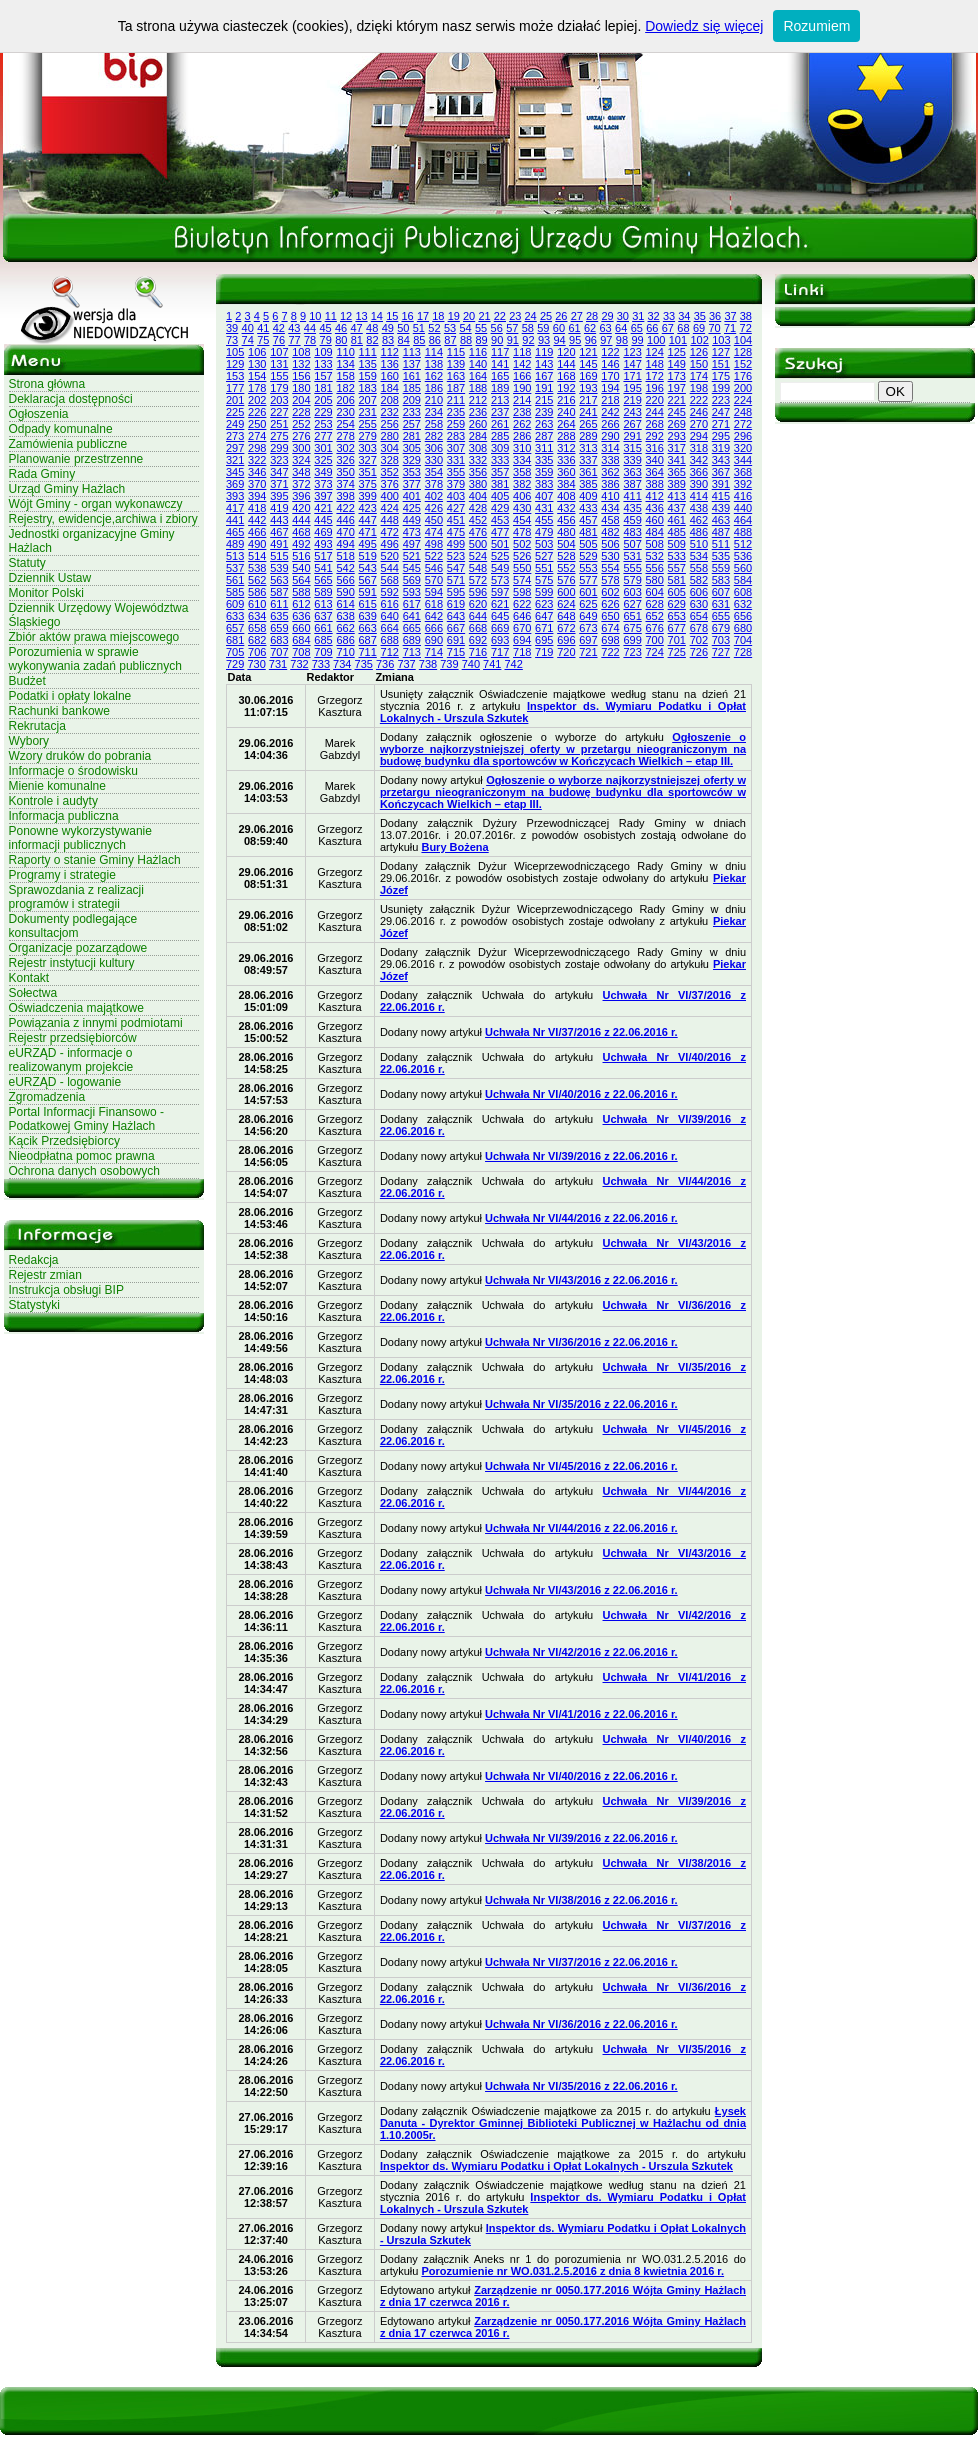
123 (632, 352)
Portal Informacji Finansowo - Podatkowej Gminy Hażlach (86, 1119)
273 (235, 436)
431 (544, 508)
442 (257, 520)
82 (372, 340)
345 (235, 472)
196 (654, 388)
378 (434, 484)
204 (301, 400)
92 (528, 340)
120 (566, 352)
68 (683, 328)
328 (390, 460)
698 (610, 640)
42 (279, 328)
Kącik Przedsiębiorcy (64, 1141)
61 (574, 328)
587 (279, 592)
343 (721, 460)
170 (610, 376)
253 (323, 424)
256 (390, 424)
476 (478, 532)
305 (412, 448)
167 (544, 376)
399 (367, 496)
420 (301, 508)
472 (390, 532)
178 (257, 388)
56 (497, 328)
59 (543, 328)
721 (588, 652)
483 (632, 532)
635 (279, 616)
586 (257, 592)
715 (456, 652)
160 (390, 376)
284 (478, 436)
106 (257, 352)
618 (434, 604)
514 (257, 556)
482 (610, 532)
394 (257, 496)
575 (544, 580)
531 (632, 556)
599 (544, 592)
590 (345, 592)
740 (471, 664)
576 (566, 580)
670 (522, 628)
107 (279, 352)
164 (478, 376)
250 (257, 424)
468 (301, 532)
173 (677, 376)
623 (544, 604)
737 (406, 664)
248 (743, 412)
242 (610, 412)
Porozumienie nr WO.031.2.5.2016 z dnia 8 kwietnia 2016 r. (572, 2271)
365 (677, 472)
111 (367, 352)
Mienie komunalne (57, 786)
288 (566, 436)
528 (566, 556)
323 (279, 460)
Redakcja (34, 1260)
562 (257, 580)
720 (566, 652)
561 (235, 580)
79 (326, 340)
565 (323, 580)
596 (478, 592)
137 (412, 364)
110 (345, 352)
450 (434, 520)
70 (714, 328)
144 (566, 364)
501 (500, 544)
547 (456, 568)
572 (478, 580)
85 (419, 340)
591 (367, 592)
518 (345, 556)
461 (677, 520)
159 (367, 376)
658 (257, 628)
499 (456, 544)
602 (610, 592)
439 (721, 508)
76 (279, 340)
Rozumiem (816, 26)
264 (566, 424)
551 (544, 568)
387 (632, 484)
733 (321, 664)
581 (677, 580)
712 (390, 652)
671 (544, 628)
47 (357, 328)
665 (412, 628)
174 (699, 376)
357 (500, 472)
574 (522, 580)
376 (390, 484)
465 (235, 532)
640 (390, 616)
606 (699, 592)
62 (590, 328)
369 (235, 484)
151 (721, 364)
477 (500, 532)
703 (721, 640)
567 (367, 580)
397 (323, 496)
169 (588, 376)
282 (434, 436)
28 (592, 316)
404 (478, 496)
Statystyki (34, 1305)
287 (544, 436)
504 (566, 544)
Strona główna (47, 384)
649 (588, 616)
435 (632, 508)
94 (559, 340)
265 (588, 424)
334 (522, 460)
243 (632, 412)
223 (721, 400)
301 (323, 448)
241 (588, 412)
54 (465, 328)
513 (235, 556)
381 (500, 484)
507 (632, 544)
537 (235, 568)
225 (235, 412)
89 (482, 340)
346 (257, 472)
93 (544, 340)
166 (522, 376)
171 (632, 376)
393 (235, 496)
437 (677, 508)
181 (323, 388)
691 (456, 640)
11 (331, 316)
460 (654, 520)
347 (279, 472)
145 (588, 364)
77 (294, 340)
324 (301, 460)
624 (566, 604)
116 (478, 352)
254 (345, 424)
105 (235, 352)
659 (279, 628)
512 (743, 544)
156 (301, 376)
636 (301, 616)
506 (610, 544)
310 (522, 448)
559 (721, 568)
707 (279, 652)
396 (301, 496)
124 (654, 352)
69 (699, 328)
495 (367, 544)
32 (654, 316)
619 (456, 604)
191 (544, 388)
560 (743, 568)
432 (566, 508)
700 (654, 640)
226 (257, 412)
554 (610, 568)
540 (301, 568)
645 (500, 616)
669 (500, 628)
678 (699, 628)
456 (566, 520)
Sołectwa (33, 993)
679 (721, 628)
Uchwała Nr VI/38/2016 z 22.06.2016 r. (581, 1900)
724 (654, 652)
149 (677, 364)
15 (392, 316)
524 (478, 556)
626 (610, 604)
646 (522, 616)
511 (721, 544)
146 (610, 364)
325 (323, 460)
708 (301, 652)
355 (456, 472)
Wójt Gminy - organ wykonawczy (96, 504)
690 (434, 640)
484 (654, 532)
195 (632, 388)
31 (638, 316)
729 (235, 664)
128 (743, 352)
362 (610, 472)
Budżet (27, 681)
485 (677, 532)
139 (456, 364)
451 (456, 520)
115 (456, 352)
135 (367, 364)
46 (341, 328)
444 (301, 520)
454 (522, 520)
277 (323, 436)
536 (743, 556)
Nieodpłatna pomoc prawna (82, 1156)
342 (699, 460)
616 (390, 604)
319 (721, 448)
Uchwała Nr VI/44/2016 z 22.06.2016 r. (581, 1218)
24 (531, 316)
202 (257, 400)
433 (588, 508)
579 (632, 580)
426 (434, 508)
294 (699, 436)
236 (478, 412)
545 (412, 568)
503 (544, 544)
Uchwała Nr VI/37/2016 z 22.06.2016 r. (581, 1032)
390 (699, 484)
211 (456, 400)
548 (478, 568)
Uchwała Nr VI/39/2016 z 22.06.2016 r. (581, 1156)
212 (478, 400)
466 (257, 532)
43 (294, 328)
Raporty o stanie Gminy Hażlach (95, 860)
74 (248, 340)
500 (478, 544)
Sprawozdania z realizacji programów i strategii (76, 897)
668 (478, 628)
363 (632, 472)
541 (323, 568)
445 (323, 520)
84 (404, 340)
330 (434, 460)
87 (450, 340)
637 (323, 616)
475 (456, 532)
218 (610, 400)
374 (345, 484)
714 (434, 652)
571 (456, 580)
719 (544, 652)
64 (621, 328)
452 (478, 520)
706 (257, 652)
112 (390, 352)
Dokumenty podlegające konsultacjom (73, 926)
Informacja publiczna (64, 816)
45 (325, 328)
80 (341, 340)
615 (367, 604)
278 (345, 436)
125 (677, 352)
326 (345, 460)
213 (500, 400)
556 (654, 568)
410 (610, 496)
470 (345, 532)
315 (632, 448)
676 (654, 628)
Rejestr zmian (45, 1275)
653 (677, 616)
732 (299, 664)
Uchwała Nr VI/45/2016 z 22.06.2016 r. (581, 1466)
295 (721, 436)
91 (513, 340)
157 (323, 376)
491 (279, 544)
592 (390, 592)
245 (677, 412)
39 (232, 328)
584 (743, 580)
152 (743, 364)
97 (606, 340)
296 (743, 436)
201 (235, 400)
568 (390, 580)
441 (235, 520)
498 (434, 544)
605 (677, 592)
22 (500, 316)
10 (315, 316)
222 (699, 400)
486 (699, 532)
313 (588, 448)
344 (743, 460)
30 (623, 316)
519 (367, 556)
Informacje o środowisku (73, 771)
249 (235, 424)
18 (438, 316)
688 (390, 640)
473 (412, 532)
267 (632, 424)
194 (610, 388)
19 (454, 316)
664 (390, 628)
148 (654, 364)
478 (522, 532)
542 (345, 568)
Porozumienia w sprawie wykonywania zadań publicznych (95, 659)
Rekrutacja (37, 726)
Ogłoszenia (39, 414)
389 (677, 484)
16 (408, 316)
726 (699, 652)
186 (434, 388)
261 (500, 424)
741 (492, 664)
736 (385, 664)
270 (699, 424)
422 (345, 508)
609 (235, 604)
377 (412, 484)
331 (456, 460)
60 (559, 328)
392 (743, 484)
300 (301, 448)
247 (721, 412)
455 (544, 520)
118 (522, 352)
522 (434, 556)
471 (367, 532)
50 (403, 328)
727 (721, 652)
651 (632, 616)
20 (469, 316)
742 (513, 664)
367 (721, 472)
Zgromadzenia (47, 1097)
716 (478, 652)
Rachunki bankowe (59, 711)
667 (456, 628)
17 (423, 316)
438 (699, 508)
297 (235, 448)
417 (235, 508)
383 (544, 484)
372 (301, 484)
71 (730, 328)
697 (588, 640)
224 (743, 400)
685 (323, 640)
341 (677, 460)
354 (434, 472)
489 (235, 544)
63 (606, 328)
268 (654, 424)
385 (588, 484)
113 (412, 352)
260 (478, 424)
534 (699, 556)
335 (544, 460)
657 (235, 628)
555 (632, 568)
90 (497, 340)
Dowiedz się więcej (704, 26)
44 (310, 328)
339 (632, 460)
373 (323, 484)
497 (412, 544)
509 (677, 544)
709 (323, 652)
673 (588, 628)
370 (257, 484)
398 (345, 496)
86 (435, 340)
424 (390, 508)
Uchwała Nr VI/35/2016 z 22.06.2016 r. (581, 1404)
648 (566, 616)
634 (257, 616)
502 (522, 544)
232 (390, 412)
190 (522, 388)
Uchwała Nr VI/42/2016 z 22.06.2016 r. (581, 1652)
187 (456, 388)
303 (367, 448)
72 (746, 328)
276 (301, 436)
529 (588, 556)
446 (345, 520)
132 (301, 364)
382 (522, 484)
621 (500, 604)
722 (610, 652)
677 (677, 628)
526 (522, 556)
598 (522, 592)
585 (235, 592)
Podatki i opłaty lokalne (70, 696)
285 (500, 436)
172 (654, 376)
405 (500, 496)
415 (721, 496)
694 (522, 640)
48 (372, 328)
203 (279, 400)
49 (388, 328)
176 (743, 376)
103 (721, 340)
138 (434, 364)
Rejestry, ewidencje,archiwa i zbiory (103, 519)
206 (345, 400)
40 (248, 328)
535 (721, 556)
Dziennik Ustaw (50, 578)
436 (654, 508)
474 (434, 532)
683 (279, 640)
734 (342, 664)
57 (512, 328)
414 (699, 496)
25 (546, 316)
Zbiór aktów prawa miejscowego (94, 637)
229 (323, 412)
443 (279, 520)
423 (367, 508)
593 (412, 592)
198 (699, 388)
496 (390, 544)
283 (456, 436)
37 (730, 316)
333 (500, 460)
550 (522, 568)
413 (677, 496)
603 (632, 592)
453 (500, 520)
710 (345, 652)
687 (367, 640)
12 (346, 316)
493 (323, 544)
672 (566, 628)
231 (367, 412)
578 (610, 580)
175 (721, 376)
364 (654, 472)
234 (434, 412)
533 (677, 556)
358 (522, 472)
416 (743, 496)
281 (412, 436)
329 (412, 460)
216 (566, 400)
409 (588, 496)
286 (522, 436)
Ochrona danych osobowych (84, 1171)
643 (456, 616)
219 (632, 400)
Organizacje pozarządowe (78, 948)
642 (434, 616)
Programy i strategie (62, 875)
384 (566, 484)
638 (345, 616)
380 (478, 484)
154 (257, 376)
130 (257, 364)
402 (434, 496)
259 (456, 424)
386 (610, 484)
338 (610, 460)
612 (301, 604)
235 (456, 412)
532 (654, 556)
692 (478, 640)
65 (637, 328)
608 (743, 592)
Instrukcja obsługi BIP (66, 1290)
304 (390, 448)
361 (588, 472)
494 (345, 544)
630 (699, 604)
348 (301, 472)
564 (301, 580)
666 (434, 628)
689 (412, 640)
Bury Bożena (454, 847)
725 (677, 652)
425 (412, 508)
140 (478, 364)
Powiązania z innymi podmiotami (96, 1023)
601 (588, 592)
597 (500, 592)
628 (654, 604)
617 (412, 604)
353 (412, 472)
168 (566, 376)
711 (367, 652)
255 (367, 424)
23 (515, 316)
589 (323, 592)
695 (544, 640)
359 (544, 472)
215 (544, 400)
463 (721, 520)
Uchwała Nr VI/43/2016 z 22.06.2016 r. (581, 1280)
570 (434, 580)
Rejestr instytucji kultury (72, 963)
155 (279, 376)
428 (478, 508)
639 (367, 616)
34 (684, 316)
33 (669, 316)
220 (654, 400)
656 (743, 616)
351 (367, 472)
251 (279, 424)
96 (591, 340)
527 (544, 556)
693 (500, 640)
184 (390, 388)
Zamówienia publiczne (68, 444)
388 (654, 484)
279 (367, 436)
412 (654, 496)
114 (434, 352)
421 (323, 508)
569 (412, 580)
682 (257, 640)
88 (466, 340)
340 (654, 460)
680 (743, 628)
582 (699, 580)
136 (390, 364)
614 (345, 604)
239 (544, 412)
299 (279, 448)
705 (235, 652)
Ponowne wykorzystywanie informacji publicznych (80, 838)
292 (654, 436)
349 (323, 472)
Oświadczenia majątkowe (76, 1008)
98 (622, 340)
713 (412, 652)
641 (412, 616)
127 (721, 352)
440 (743, 508)
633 (235, 616)
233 (412, 412)
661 (323, 628)
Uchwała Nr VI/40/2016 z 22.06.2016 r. (581, 1094)
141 (500, 364)
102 (699, 340)
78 (310, 340)
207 (367, 400)
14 (377, 316)
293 (677, 436)
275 (279, 436)
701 (677, 640)
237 (500, 412)
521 (412, 556)
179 (279, 388)
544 (390, 568)
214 (522, 400)
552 (566, 568)
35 (700, 316)
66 (652, 328)
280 (390, 436)
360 (566, 472)
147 (632, 364)
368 (743, 472)
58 (528, 328)
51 (419, 328)
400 (390, 496)
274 (257, 436)
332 (478, 460)
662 (345, 628)
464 (743, 520)
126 (699, 352)
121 (588, 352)
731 (278, 664)
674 (610, 628)
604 (654, 592)
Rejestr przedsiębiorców (73, 1038)
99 (637, 340)
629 (677, 604)
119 (544, 352)
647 (544, 616)
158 (345, 376)
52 (434, 328)
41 (263, 328)
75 (263, 340)
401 (412, 496)
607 (721, 592)
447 (367, 520)
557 (677, 568)
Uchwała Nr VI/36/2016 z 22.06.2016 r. (581, 1342)
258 (434, 424)
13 (361, 316)
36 (715, 316)
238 (522, 412)
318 (699, 448)
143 (544, 364)
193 (588, 388)
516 (301, 556)
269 (677, 424)
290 (610, 436)
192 (566, 388)
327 (367, 460)
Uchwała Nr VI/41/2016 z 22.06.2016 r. (581, 1714)
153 (235, 376)
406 (522, 496)
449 (412, 520)
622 (522, 604)
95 (575, 340)
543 (367, 568)
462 (699, 520)
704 (743, 640)
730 (256, 664)
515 (279, 556)
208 (390, 400)
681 (235, 640)
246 (699, 412)
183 (367, 388)
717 (500, 652)
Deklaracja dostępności (71, 399)
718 (522, 652)
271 (721, 424)
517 (323, 556)
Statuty (27, 563)
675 (632, 628)
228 (301, 412)
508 (654, 544)
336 (566, 460)
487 (721, 532)
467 (279, 532)
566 (345, 580)
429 (500, 508)
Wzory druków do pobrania (80, 756)
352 (390, 472)
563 (279, 580)
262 (522, 424)
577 (588, 580)
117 (500, 352)
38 (746, 316)
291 (632, 436)
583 (721, 580)
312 (566, 448)
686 (345, 640)
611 (279, 604)
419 (279, 508)
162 (434, 376)
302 (345, 448)
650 (610, 616)
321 (235, 460)
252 (301, 424)
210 (434, 400)
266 (610, 424)
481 (588, 532)
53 (450, 328)
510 (699, 544)
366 (699, 472)
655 (721, 616)
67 (668, 328)
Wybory (29, 741)
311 (544, 448)
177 (235, 388)
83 (388, 340)
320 (743, 448)
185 (412, 388)
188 (478, 388)
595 (456, 592)
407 (544, 496)
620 (478, 604)
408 (566, 496)
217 (588, 400)
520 (390, 556)
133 (323, 364)
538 (257, 568)
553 (588, 568)
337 (588, 460)
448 (390, 520)
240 (566, 412)
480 (566, 532)
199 (721, 388)
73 (232, 340)
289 (588, 436)
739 (449, 664)
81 (357, 340)
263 (544, 424)
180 (301, 388)
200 (743, 388)
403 (456, 496)
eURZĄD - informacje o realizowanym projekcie (71, 1060)
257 (412, 424)
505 (588, 544)
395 (279, 496)
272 (743, 424)
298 (257, 448)
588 (301, 592)
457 (588, 520)
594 (434, 592)
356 (478, 472)
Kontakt (29, 978)
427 (456, 508)
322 (257, 460)
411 (632, 496)
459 (632, 520)
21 (484, 316)
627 (632, 604)
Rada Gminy (42, 474)
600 (566, 592)
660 (301, 628)
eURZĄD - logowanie (65, 1082)
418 (257, 508)
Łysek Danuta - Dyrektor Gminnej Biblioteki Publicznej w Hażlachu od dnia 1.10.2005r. (563, 2123)
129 (235, 364)
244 (654, 412)
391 (721, 484)
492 (301, 544)
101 (678, 340)
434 (610, 508)
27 (577, 316)
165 (500, 376)
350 (345, 472)
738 (428, 664)
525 (500, 556)
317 (677, 448)
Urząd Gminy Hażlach (67, 489)
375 (367, 484)
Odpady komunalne (61, 429)
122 (610, 352)
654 (699, 616)
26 (561, 316)
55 (481, 328)
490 (257, 544)
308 (478, 448)
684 (301, 640)
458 (610, 520)
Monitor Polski (46, 593)
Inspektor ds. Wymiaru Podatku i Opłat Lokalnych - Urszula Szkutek (556, 2166)
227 (279, 412)
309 (500, 448)
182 (345, 388)
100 (656, 340)
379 (456, 484)
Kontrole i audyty (53, 801)
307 (456, 448)
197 (677, 388)
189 (500, 388)
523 (456, 556)
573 (500, 580)
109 (323, 352)
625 (588, 604)
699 (632, 640)
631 (721, 604)
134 (345, 364)
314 (610, 448)
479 (544, 532)
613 (323, 604)
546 (434, 568)
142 (522, 364)
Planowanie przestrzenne (76, 459)
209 (412, 400)
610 (257, 604)
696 (566, 640)
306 (434, 448)
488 (743, 532)
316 (654, 448)
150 (699, 364)
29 (607, 316)
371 (279, 484)
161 (412, 376)
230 (345, 412)
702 (699, 640)
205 (323, 400)
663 (367, 628)
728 (743, 652)
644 (478, 616)
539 (279, 568)
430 (522, 508)
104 (743, 340)
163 (456, 376)
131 (279, 364)
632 (743, 604)
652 (654, 616)
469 (323, 532)
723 (632, 652)
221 (677, 400)
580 (654, 580)
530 (610, 556)
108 (301, 352)
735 (364, 664)
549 (500, 568)
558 (699, 568)
